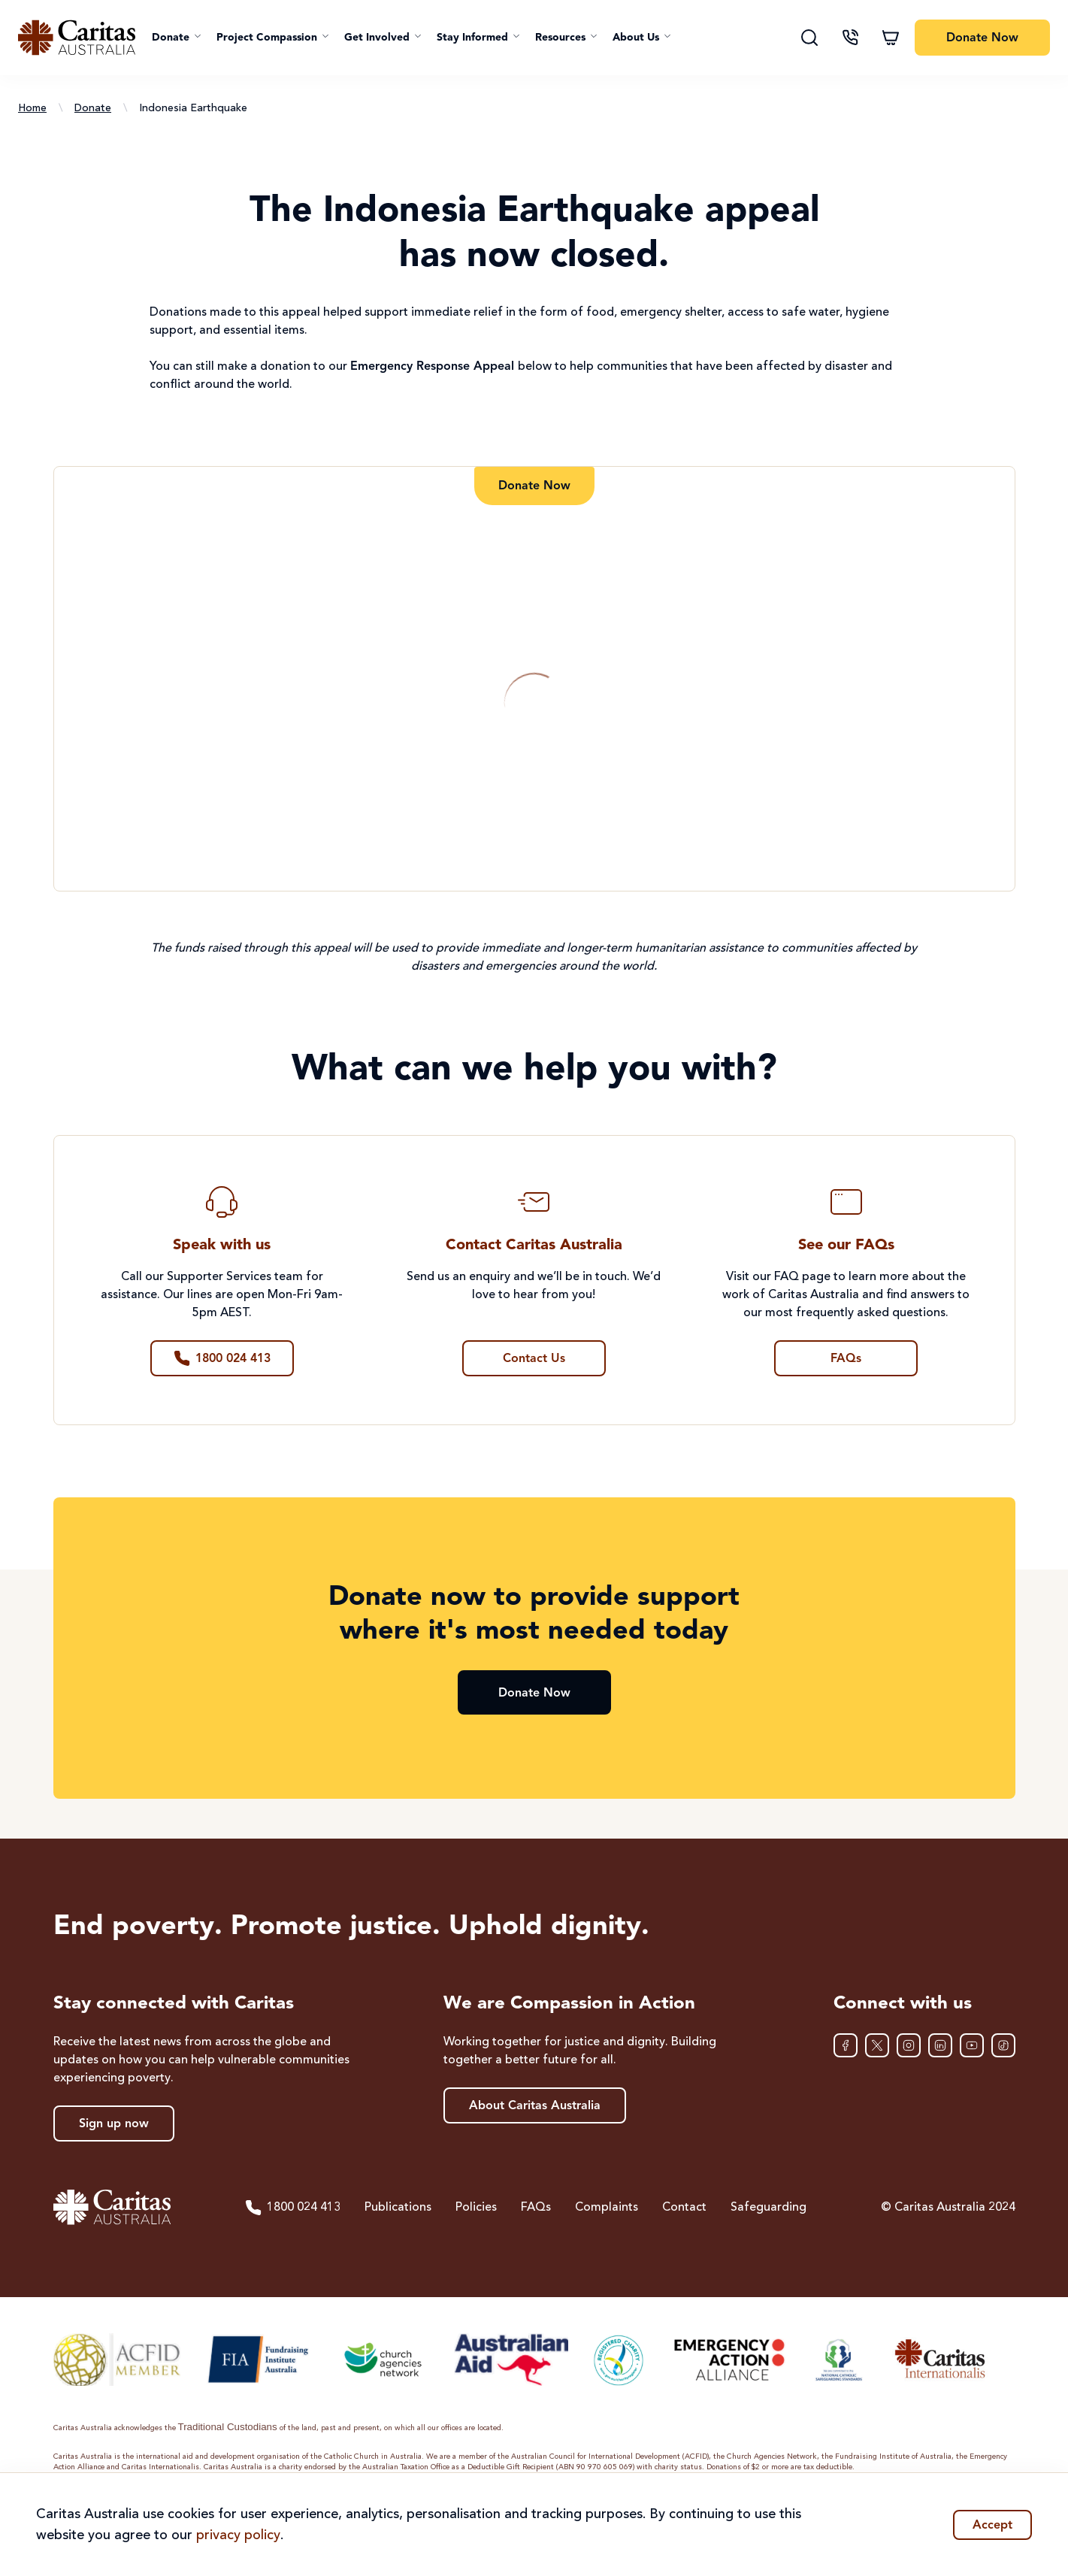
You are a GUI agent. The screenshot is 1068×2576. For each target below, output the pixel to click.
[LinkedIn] (940, 2045)
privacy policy (238, 2535)
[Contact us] (850, 38)
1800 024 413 (292, 2208)
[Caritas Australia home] (76, 38)
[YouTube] (972, 2045)
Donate (92, 108)
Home (32, 108)
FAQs (536, 2208)
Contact (684, 2208)
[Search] (809, 38)
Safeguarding (768, 2208)
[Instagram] (909, 2045)
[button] (176, 37)
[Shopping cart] (891, 38)
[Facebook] (846, 2045)
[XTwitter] (877, 2045)
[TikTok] (1003, 2045)
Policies (476, 2208)
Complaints (606, 2208)
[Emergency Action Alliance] (728, 2359)
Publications (398, 2208)
